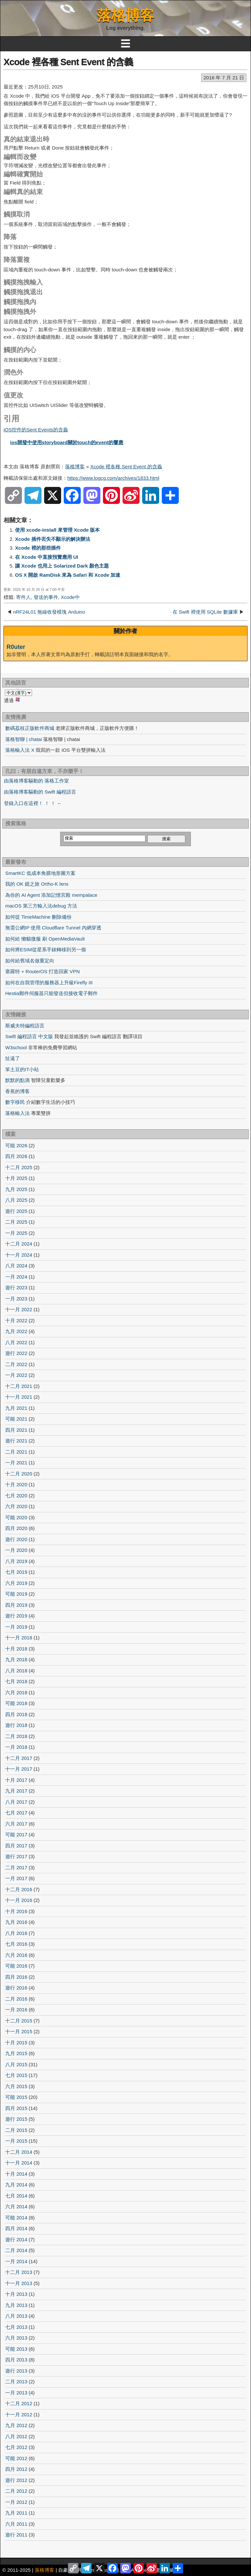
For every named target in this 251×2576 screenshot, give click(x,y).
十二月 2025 (18, 1167)
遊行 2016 (16, 1987)
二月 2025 (16, 1222)
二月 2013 (16, 2381)
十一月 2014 (18, 2162)
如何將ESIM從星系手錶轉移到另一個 (45, 949)
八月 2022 (16, 1342)
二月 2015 (16, 2130)
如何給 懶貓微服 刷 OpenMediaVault (45, 939)
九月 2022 (16, 1331)
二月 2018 (16, 1736)
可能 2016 (16, 1966)
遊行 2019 (16, 1615)
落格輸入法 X (19, 750)
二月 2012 (16, 2491)
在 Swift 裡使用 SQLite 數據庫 (205, 612)
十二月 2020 (18, 1473)
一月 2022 (16, 1375)
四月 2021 (16, 1430)
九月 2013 (16, 2305)
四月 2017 (16, 1845)
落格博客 (125, 15)
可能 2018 (16, 1703)
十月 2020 (16, 1484)
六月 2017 (16, 1824)
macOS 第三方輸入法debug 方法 (41, 906)
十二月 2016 (18, 1889)
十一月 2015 (18, 2031)
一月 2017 (16, 1878)
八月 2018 (16, 1670)
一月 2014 (16, 2261)
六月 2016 (16, 1955)
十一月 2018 (18, 1637)
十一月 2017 (18, 1769)
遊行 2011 (16, 2534)
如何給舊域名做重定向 (29, 960)
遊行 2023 (16, 1287)
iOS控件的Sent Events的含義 (36, 429)
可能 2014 (16, 2217)
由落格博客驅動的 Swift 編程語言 (40, 792)
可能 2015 (16, 2097)
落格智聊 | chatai (23, 739)
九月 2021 (16, 1408)
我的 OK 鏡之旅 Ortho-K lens (36, 884)
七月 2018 (16, 1681)
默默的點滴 (17, 1080)
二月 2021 (16, 1452)
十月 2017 (16, 1780)
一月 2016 (16, 2009)
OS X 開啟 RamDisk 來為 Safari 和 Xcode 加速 (68, 575)
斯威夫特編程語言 (24, 1025)
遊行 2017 (16, 1856)
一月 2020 (16, 1550)
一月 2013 (16, 2392)
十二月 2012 (18, 2403)
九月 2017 (16, 1791)
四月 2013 (16, 2359)
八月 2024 (16, 1265)
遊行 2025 (16, 1211)
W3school (16, 1047)
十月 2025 (16, 1178)
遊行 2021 (16, 1440)
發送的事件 (46, 597)
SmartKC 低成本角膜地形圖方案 (40, 873)
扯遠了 (12, 1058)
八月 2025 (16, 1200)
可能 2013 (16, 2349)
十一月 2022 (18, 1309)
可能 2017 (16, 1834)
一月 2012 (16, 2502)
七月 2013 (16, 2327)
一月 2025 (16, 1233)
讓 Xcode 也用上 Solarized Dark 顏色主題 (62, 566)
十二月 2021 (18, 1386)
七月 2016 (16, 1944)
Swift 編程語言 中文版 (29, 1036)
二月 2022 (16, 1364)
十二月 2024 (18, 1244)
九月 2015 (16, 2053)
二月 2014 (16, 2250)
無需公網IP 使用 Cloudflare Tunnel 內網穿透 (53, 927)
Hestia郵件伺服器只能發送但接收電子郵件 (51, 993)
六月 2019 (16, 1583)
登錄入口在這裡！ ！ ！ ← (33, 803)
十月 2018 (16, 1648)
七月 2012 (16, 2447)
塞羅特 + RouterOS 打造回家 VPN (42, 971)
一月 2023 (16, 1298)
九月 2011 (16, 2513)
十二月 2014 (18, 2152)
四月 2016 (16, 1977)
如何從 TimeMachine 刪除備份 (38, 917)
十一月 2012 (18, 2414)
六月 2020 (16, 1506)
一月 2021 (16, 1462)
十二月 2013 (18, 2272)
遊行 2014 (16, 2239)
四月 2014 (16, 2228)
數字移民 (15, 1102)
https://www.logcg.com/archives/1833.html (113, 478)
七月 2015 (16, 2075)
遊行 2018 (16, 1725)
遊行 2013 (16, 2371)
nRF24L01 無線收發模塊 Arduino (49, 612)
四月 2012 (16, 2469)
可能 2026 (16, 1145)
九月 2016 (16, 1922)
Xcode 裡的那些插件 (38, 548)
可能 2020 (16, 1517)
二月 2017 (16, 1867)
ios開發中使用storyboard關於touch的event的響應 (66, 442)
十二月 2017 (18, 1758)
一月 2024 (16, 1277)
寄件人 (23, 597)
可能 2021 (16, 1419)
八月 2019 (16, 1561)
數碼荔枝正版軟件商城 (29, 728)
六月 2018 (16, 1692)
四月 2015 (16, 2108)
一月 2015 (16, 2141)
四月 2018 (16, 1714)
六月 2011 (16, 2524)
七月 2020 (16, 1495)
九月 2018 (16, 1659)
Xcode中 (70, 597)
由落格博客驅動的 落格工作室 (36, 780)
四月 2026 (16, 1156)
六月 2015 (16, 2086)
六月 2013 (16, 2338)
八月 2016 (16, 1933)
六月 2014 (16, 2206)
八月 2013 (16, 2316)
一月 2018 (16, 1747)
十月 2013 (16, 2294)
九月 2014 (16, 2184)
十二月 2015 (18, 2020)
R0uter (16, 647)
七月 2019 (16, 1572)
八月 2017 (16, 1802)
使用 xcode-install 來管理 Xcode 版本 (57, 530)
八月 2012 (16, 2436)
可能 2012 (16, 2458)
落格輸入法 (17, 1113)
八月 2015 (16, 2064)
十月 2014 (16, 2174)
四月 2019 (16, 1605)
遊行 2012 (16, 2480)
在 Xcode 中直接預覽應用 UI (46, 557)
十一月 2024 (18, 1255)
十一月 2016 (18, 1900)
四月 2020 (16, 1528)
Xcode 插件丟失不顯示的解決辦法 (52, 539)
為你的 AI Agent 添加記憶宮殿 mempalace (51, 895)
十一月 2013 (18, 2283)
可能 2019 (16, 1594)
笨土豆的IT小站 (22, 1069)
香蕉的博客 (17, 1091)
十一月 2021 (18, 1397)
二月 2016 (16, 1999)
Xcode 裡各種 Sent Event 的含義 (68, 62)
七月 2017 (16, 1812)
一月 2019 (16, 1627)
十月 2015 (16, 2042)
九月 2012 (16, 2425)
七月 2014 (16, 2195)
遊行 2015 (16, 2119)
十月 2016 (16, 1911)
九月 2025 (16, 1189)
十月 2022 (16, 1320)
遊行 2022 (16, 1353)
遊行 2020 (16, 1539)
